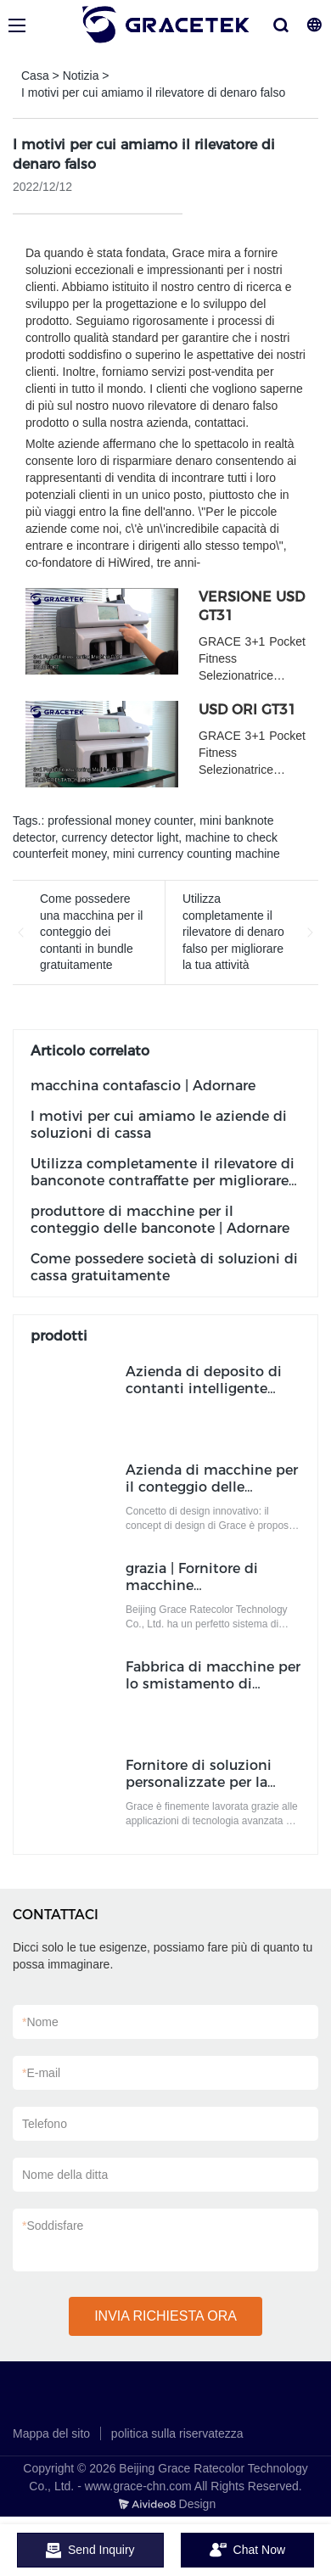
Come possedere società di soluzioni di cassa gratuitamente (164, 1267)
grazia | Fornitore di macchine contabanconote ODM (201, 1585)
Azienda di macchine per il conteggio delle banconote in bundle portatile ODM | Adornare (212, 1495)
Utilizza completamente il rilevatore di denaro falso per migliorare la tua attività (233, 932)
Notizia (81, 75)
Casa (35, 75)
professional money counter (120, 820)
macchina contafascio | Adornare (143, 1086)
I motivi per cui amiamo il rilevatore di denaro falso (153, 92)
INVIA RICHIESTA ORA (165, 2316)
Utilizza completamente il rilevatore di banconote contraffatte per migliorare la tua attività (163, 1181)
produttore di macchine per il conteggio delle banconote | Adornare (160, 1219)
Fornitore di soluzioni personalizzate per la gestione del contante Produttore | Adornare (201, 1790)
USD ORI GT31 (247, 710)
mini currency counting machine (196, 853)
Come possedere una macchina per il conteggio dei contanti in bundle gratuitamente (91, 932)
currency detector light (120, 837)
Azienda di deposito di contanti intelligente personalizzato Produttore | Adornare (204, 1397)
